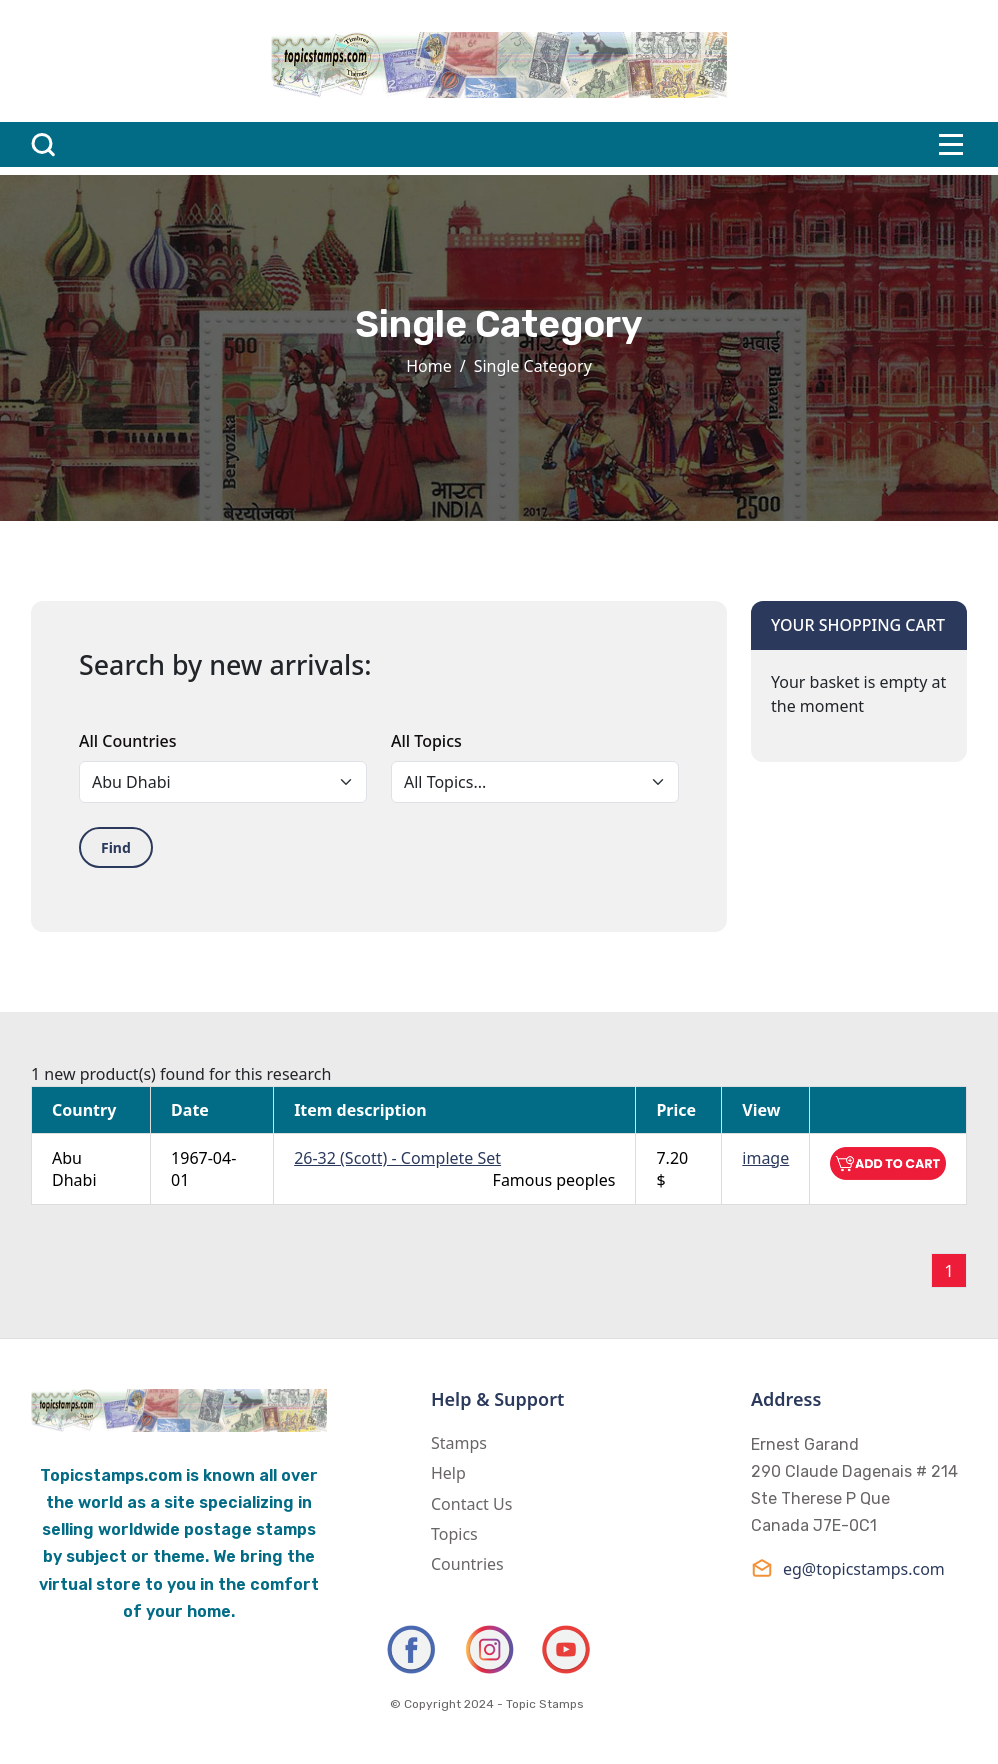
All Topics (426, 741)
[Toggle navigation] (951, 144)
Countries (467, 1564)
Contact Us (471, 1504)
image (765, 1158)
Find (116, 847)
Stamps (459, 1443)
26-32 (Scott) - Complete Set (397, 1158)
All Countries (127, 741)
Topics (454, 1534)
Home (429, 366)
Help (448, 1473)
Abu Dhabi (74, 1169)
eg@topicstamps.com (848, 1568)
